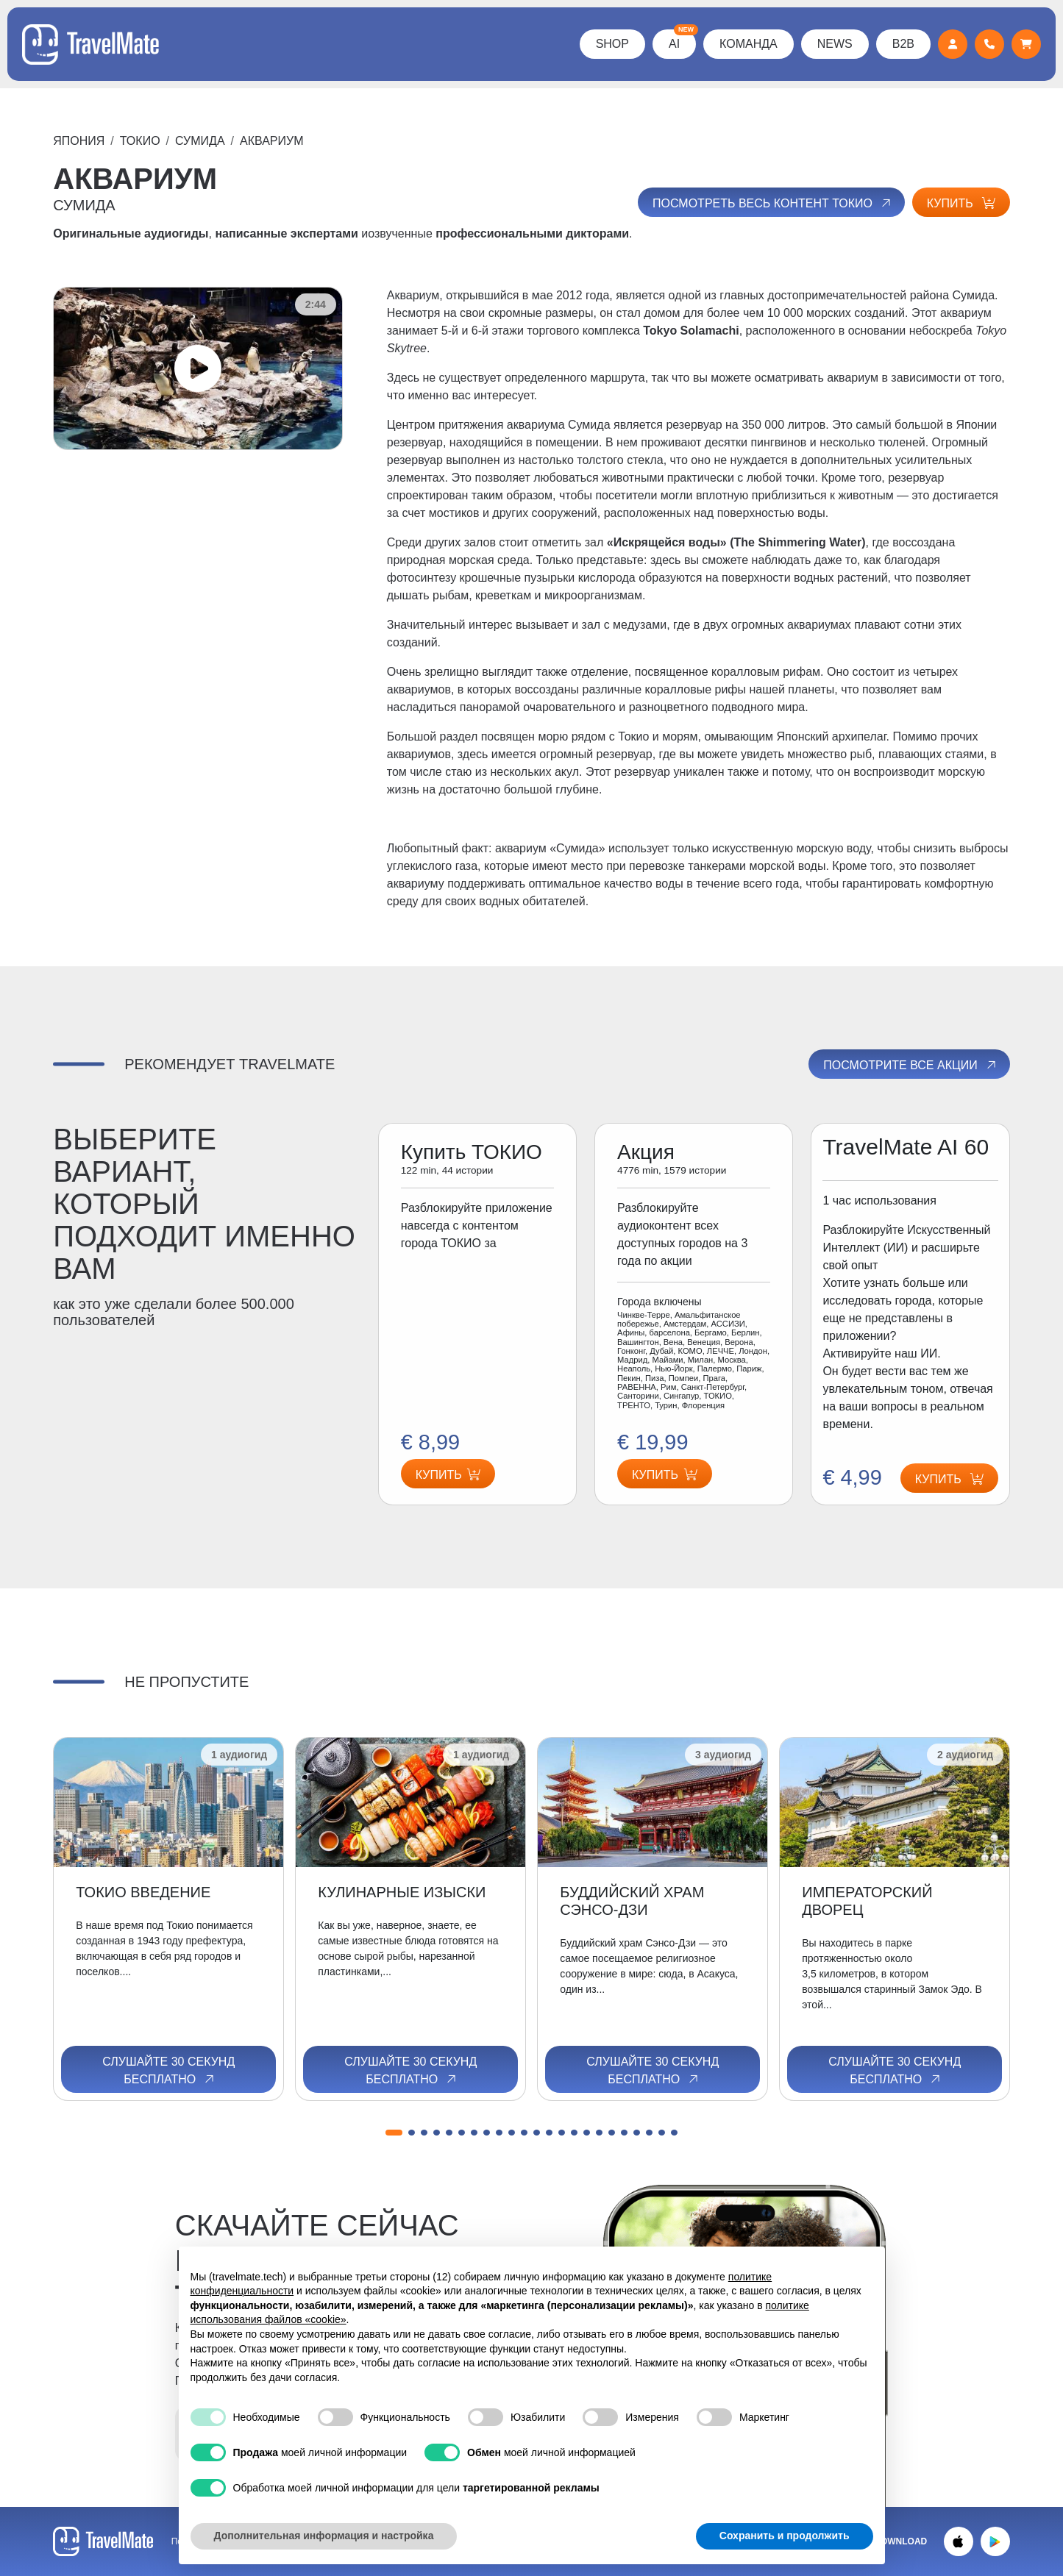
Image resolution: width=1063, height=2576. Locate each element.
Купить (961, 203)
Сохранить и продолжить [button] (784, 2535)
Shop (612, 44)
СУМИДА (200, 141)
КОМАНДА (748, 44)
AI (682, 39)
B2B (903, 44)
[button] (393, 2133)
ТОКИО (140, 141)
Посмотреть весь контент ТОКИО (773, 203)
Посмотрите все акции (910, 1064)
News (835, 44)
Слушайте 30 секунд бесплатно (168, 2070)
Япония (78, 141)
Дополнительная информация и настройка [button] (324, 2535)
